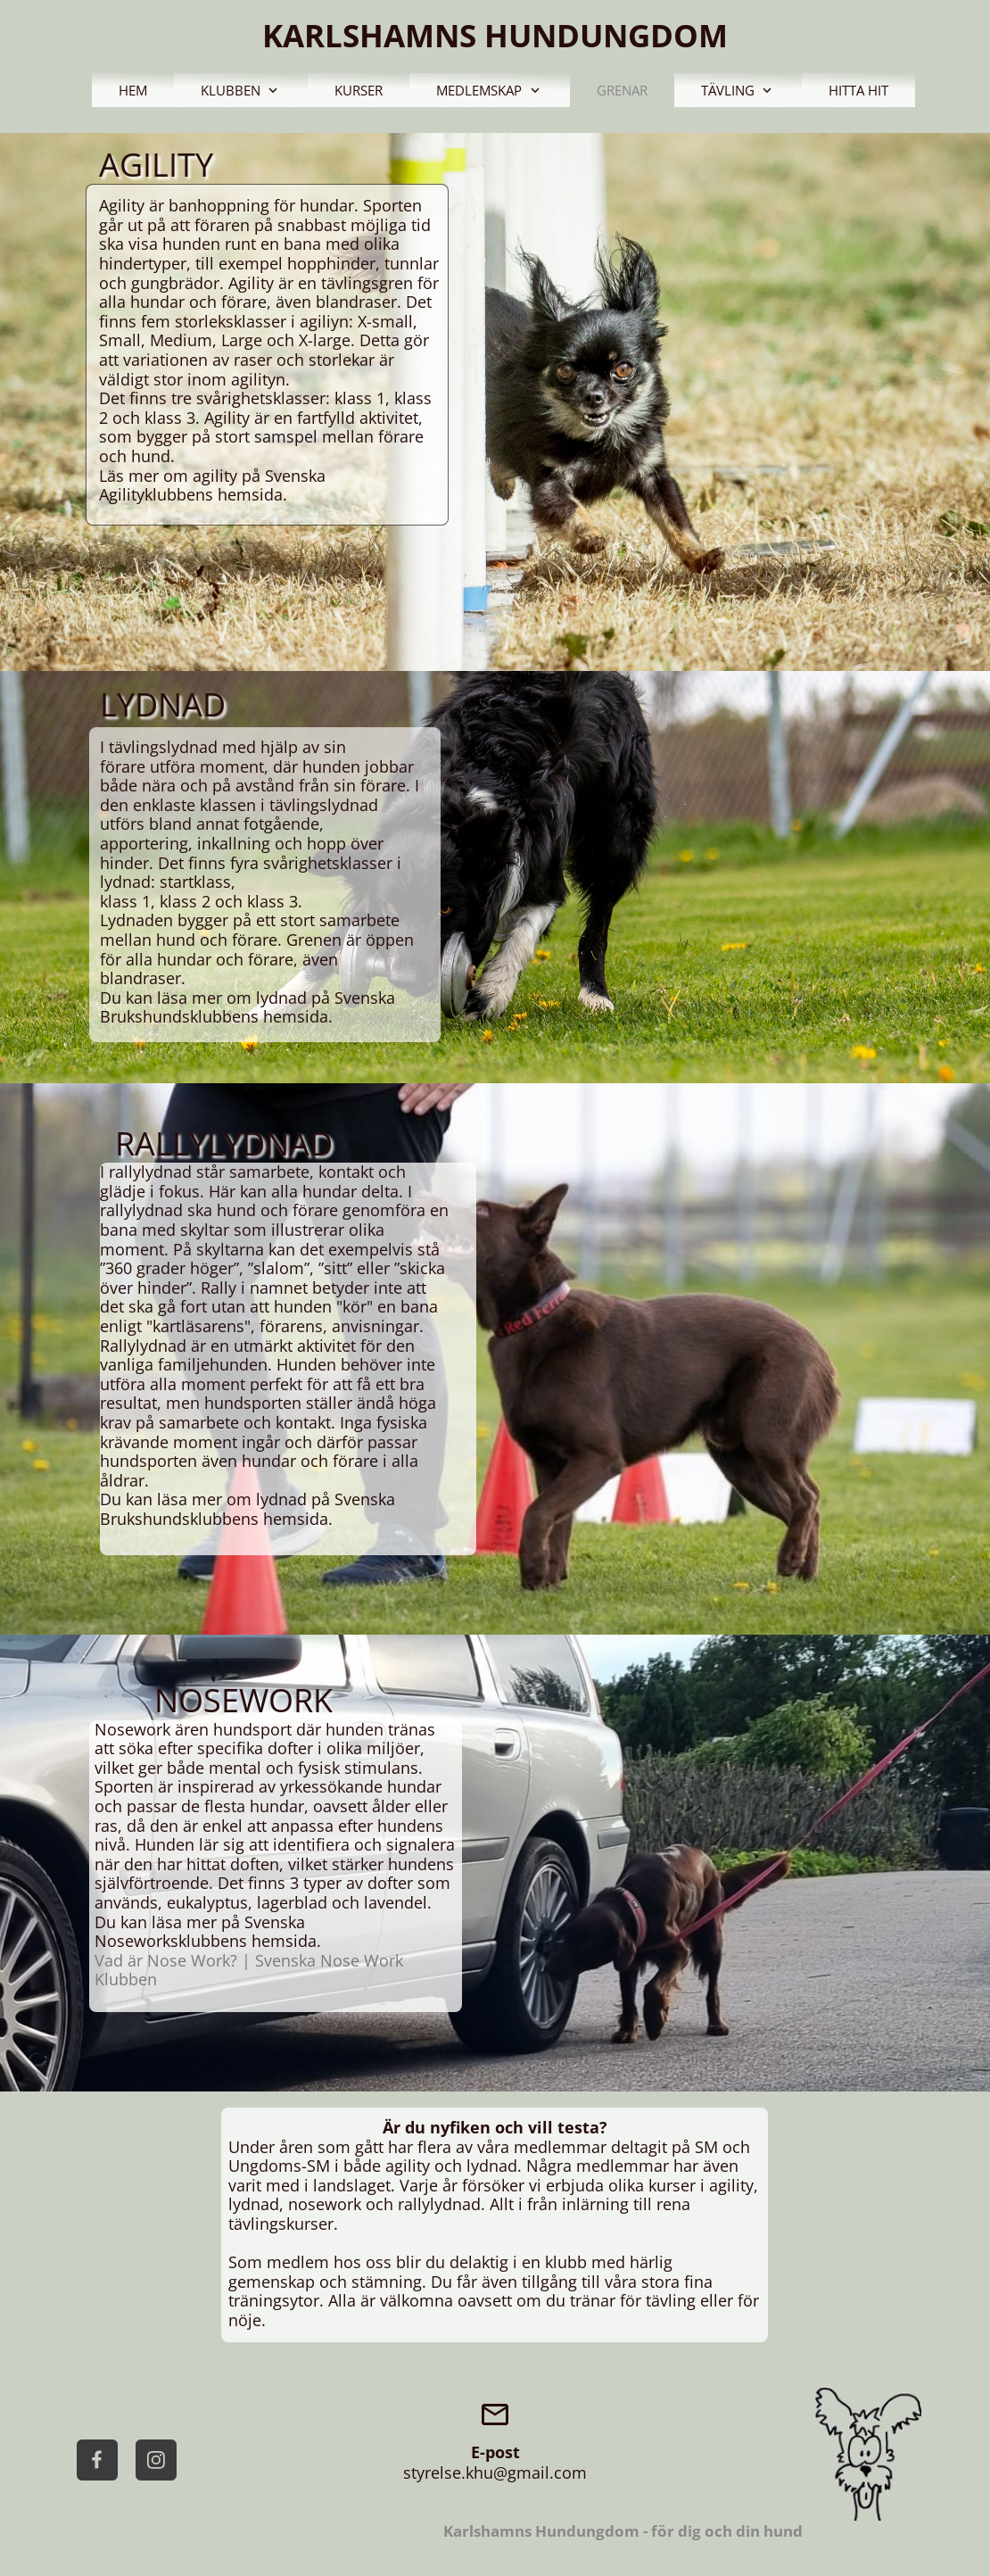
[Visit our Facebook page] (97, 2460)
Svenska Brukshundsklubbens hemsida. (247, 1007)
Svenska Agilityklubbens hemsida (212, 485)
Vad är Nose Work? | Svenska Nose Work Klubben (249, 1970)
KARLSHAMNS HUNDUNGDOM (495, 35)
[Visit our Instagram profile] (156, 2460)
